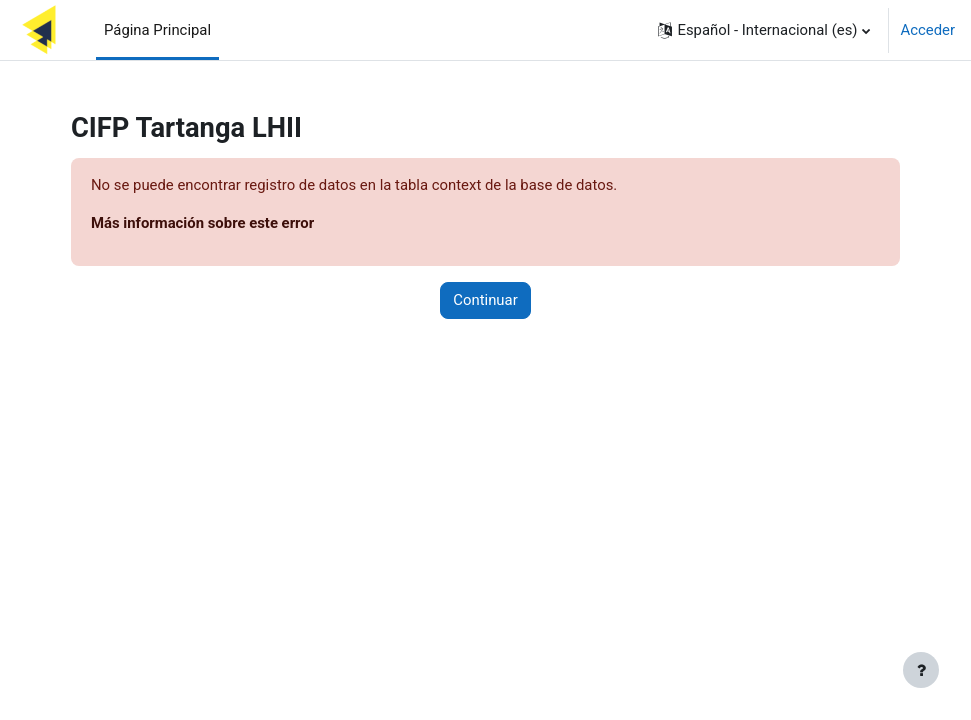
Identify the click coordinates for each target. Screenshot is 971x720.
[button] (763, 30)
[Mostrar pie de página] (921, 670)
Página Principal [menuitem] (157, 30)
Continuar (485, 300)
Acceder (928, 30)
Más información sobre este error (202, 223)
